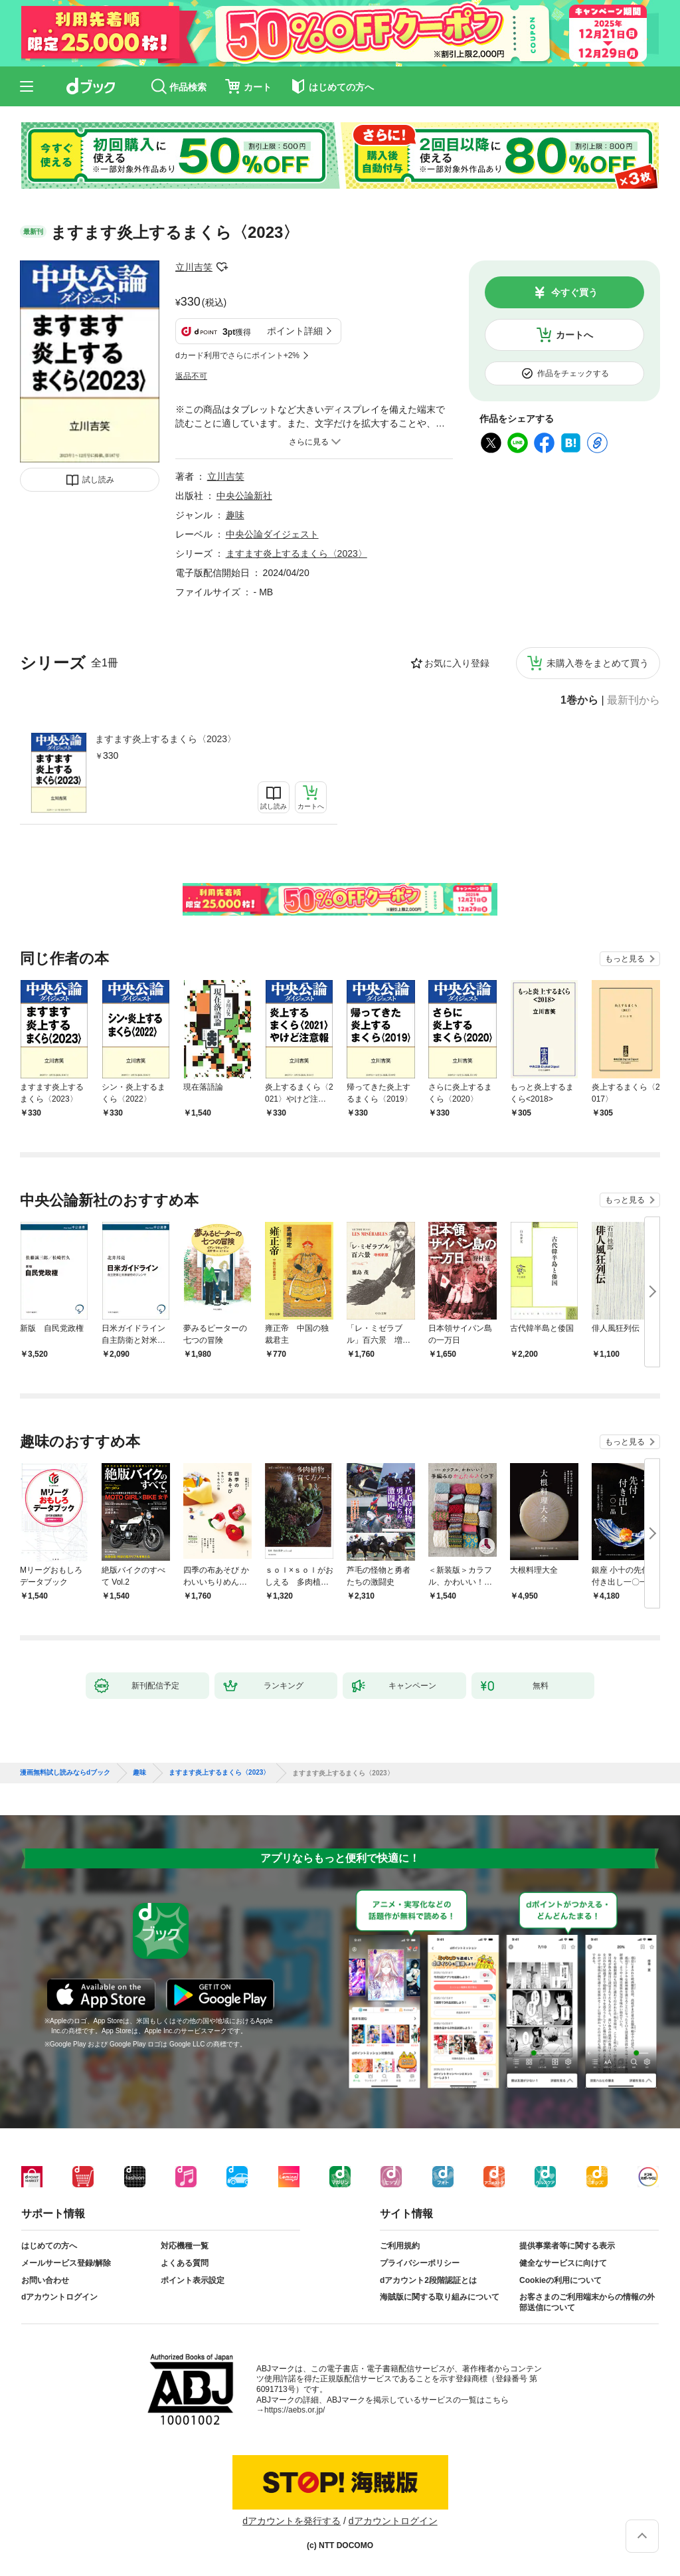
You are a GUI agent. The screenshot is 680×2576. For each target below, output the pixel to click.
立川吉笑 (193, 267)
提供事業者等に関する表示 (567, 2245)
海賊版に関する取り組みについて (439, 2297)
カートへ (574, 335)
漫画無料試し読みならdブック (65, 1772)
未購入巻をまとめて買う (598, 663)
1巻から (579, 700)
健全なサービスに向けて (563, 2263)
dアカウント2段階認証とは (428, 2280)
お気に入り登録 (456, 663)
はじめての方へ (49, 2245)
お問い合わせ (45, 2280)
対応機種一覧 (185, 2245)
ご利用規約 (400, 2245)
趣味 (235, 515)
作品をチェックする (573, 373)
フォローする (221, 267)
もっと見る (625, 958)
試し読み (98, 479)
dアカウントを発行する (291, 2521)
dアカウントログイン (59, 2297)
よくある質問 (185, 2263)
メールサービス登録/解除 (66, 2263)
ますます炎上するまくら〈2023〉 (165, 739)
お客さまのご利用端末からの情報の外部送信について (587, 2302)
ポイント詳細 (295, 331)
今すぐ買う (574, 292)
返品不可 (191, 376)
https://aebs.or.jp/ (294, 2410)
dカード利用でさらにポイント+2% (237, 355)
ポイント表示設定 (192, 2280)
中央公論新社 (244, 495)
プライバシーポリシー (420, 2263)
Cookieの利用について (560, 2280)
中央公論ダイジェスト (272, 534)
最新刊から (633, 700)
